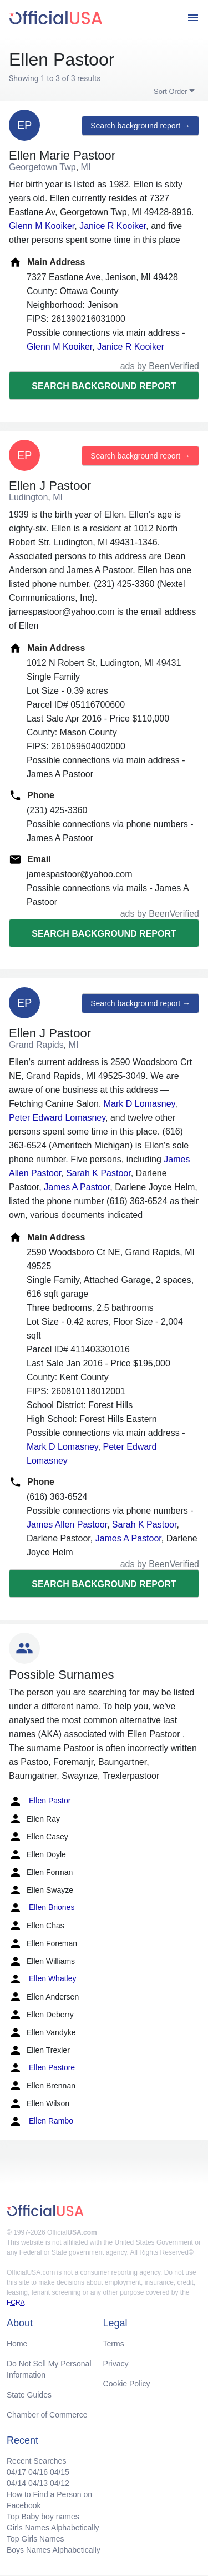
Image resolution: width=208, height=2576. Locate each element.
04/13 (38, 2483)
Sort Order (170, 91)
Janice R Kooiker (112, 226)
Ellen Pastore (42, 2068)
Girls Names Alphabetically (53, 2527)
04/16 (38, 2472)
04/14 (16, 2483)
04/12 (59, 2483)
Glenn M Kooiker (41, 226)
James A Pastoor (77, 1187)
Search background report (104, 386)
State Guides (29, 2394)
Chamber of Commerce (47, 2414)
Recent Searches (36, 2460)
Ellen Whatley (42, 1979)
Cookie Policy (126, 2383)
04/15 (59, 2472)
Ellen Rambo (41, 2121)
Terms (113, 2343)
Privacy (116, 2363)
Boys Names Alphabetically (53, 2549)
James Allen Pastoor (67, 1524)
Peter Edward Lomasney (57, 1117)
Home (17, 2343)
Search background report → (140, 125)
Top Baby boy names (43, 2516)
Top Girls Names (35, 2538)
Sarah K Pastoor (98, 1173)
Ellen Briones (41, 1907)
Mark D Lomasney (139, 1103)
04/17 (16, 2472)
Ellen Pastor (39, 1801)
